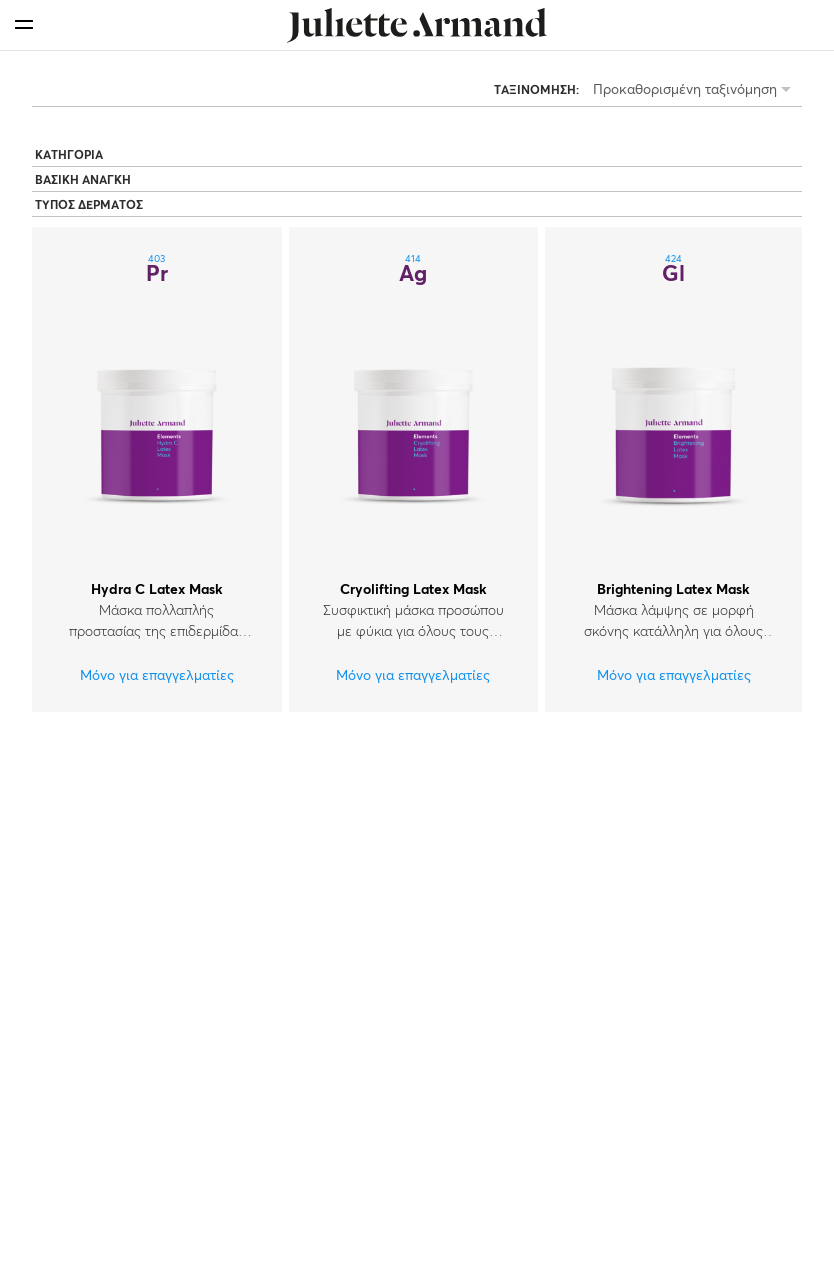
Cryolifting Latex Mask (413, 590)
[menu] (24, 24)
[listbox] (695, 91)
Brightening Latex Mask (673, 590)
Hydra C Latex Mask (157, 590)
